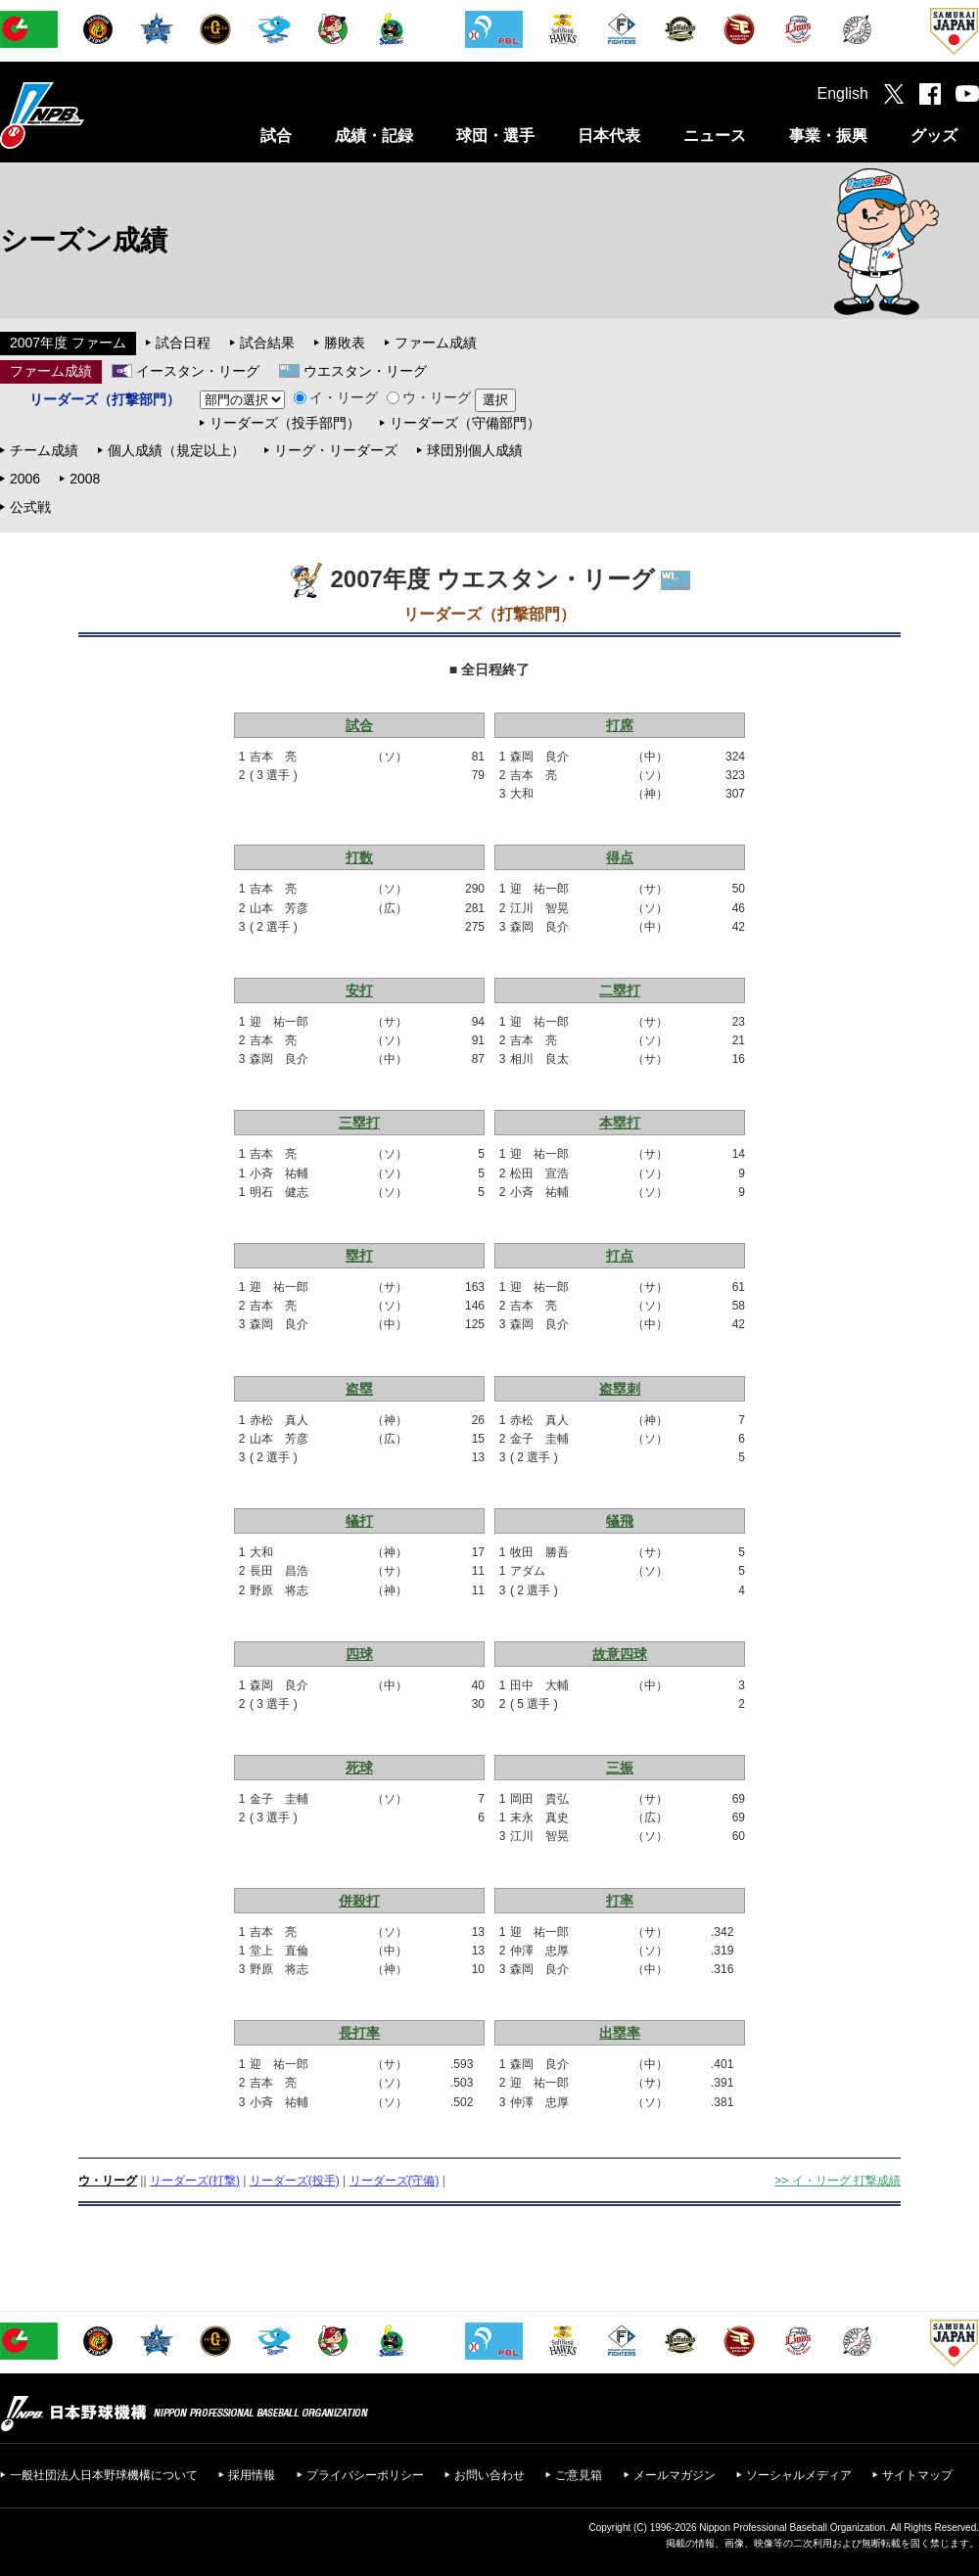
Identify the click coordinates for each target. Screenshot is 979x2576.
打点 (619, 1256)
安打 (359, 990)
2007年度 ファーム (68, 342)
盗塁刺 (619, 1389)
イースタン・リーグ (197, 371)
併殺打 (359, 1901)
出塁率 (619, 2033)
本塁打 (619, 1122)
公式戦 (30, 507)
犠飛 (619, 1521)
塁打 (359, 1256)
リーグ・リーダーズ (335, 450)
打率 (619, 1901)
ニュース (714, 135)
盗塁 (359, 1389)
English (842, 93)
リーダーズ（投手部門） (285, 423)
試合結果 (267, 342)
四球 (359, 1654)
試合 (276, 135)
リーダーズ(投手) (295, 2180)
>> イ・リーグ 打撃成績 (837, 2180)
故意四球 (619, 1654)
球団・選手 (495, 135)
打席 (619, 725)
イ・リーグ (336, 397)
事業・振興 (828, 135)
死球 (359, 1767)
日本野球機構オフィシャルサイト (91, 115)
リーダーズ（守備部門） (465, 423)
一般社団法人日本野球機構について (104, 2475)
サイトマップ (917, 2475)
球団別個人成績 (475, 450)
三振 (619, 1767)
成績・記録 (374, 135)
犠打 (359, 1521)
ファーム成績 (436, 342)
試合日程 (183, 342)
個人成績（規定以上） (176, 450)
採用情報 (251, 2475)
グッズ (933, 135)
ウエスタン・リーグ (365, 371)
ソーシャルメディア (799, 2475)
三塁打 (359, 1122)
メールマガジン (674, 2475)
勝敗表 (344, 342)
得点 (619, 857)
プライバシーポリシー (365, 2475)
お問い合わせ (489, 2475)
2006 (25, 478)
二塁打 (619, 990)
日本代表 (609, 135)
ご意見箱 (578, 2475)
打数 (359, 857)
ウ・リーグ (429, 397)
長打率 (359, 2033)
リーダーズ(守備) (395, 2180)
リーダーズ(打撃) (195, 2180)
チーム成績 (44, 450)
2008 (85, 478)
